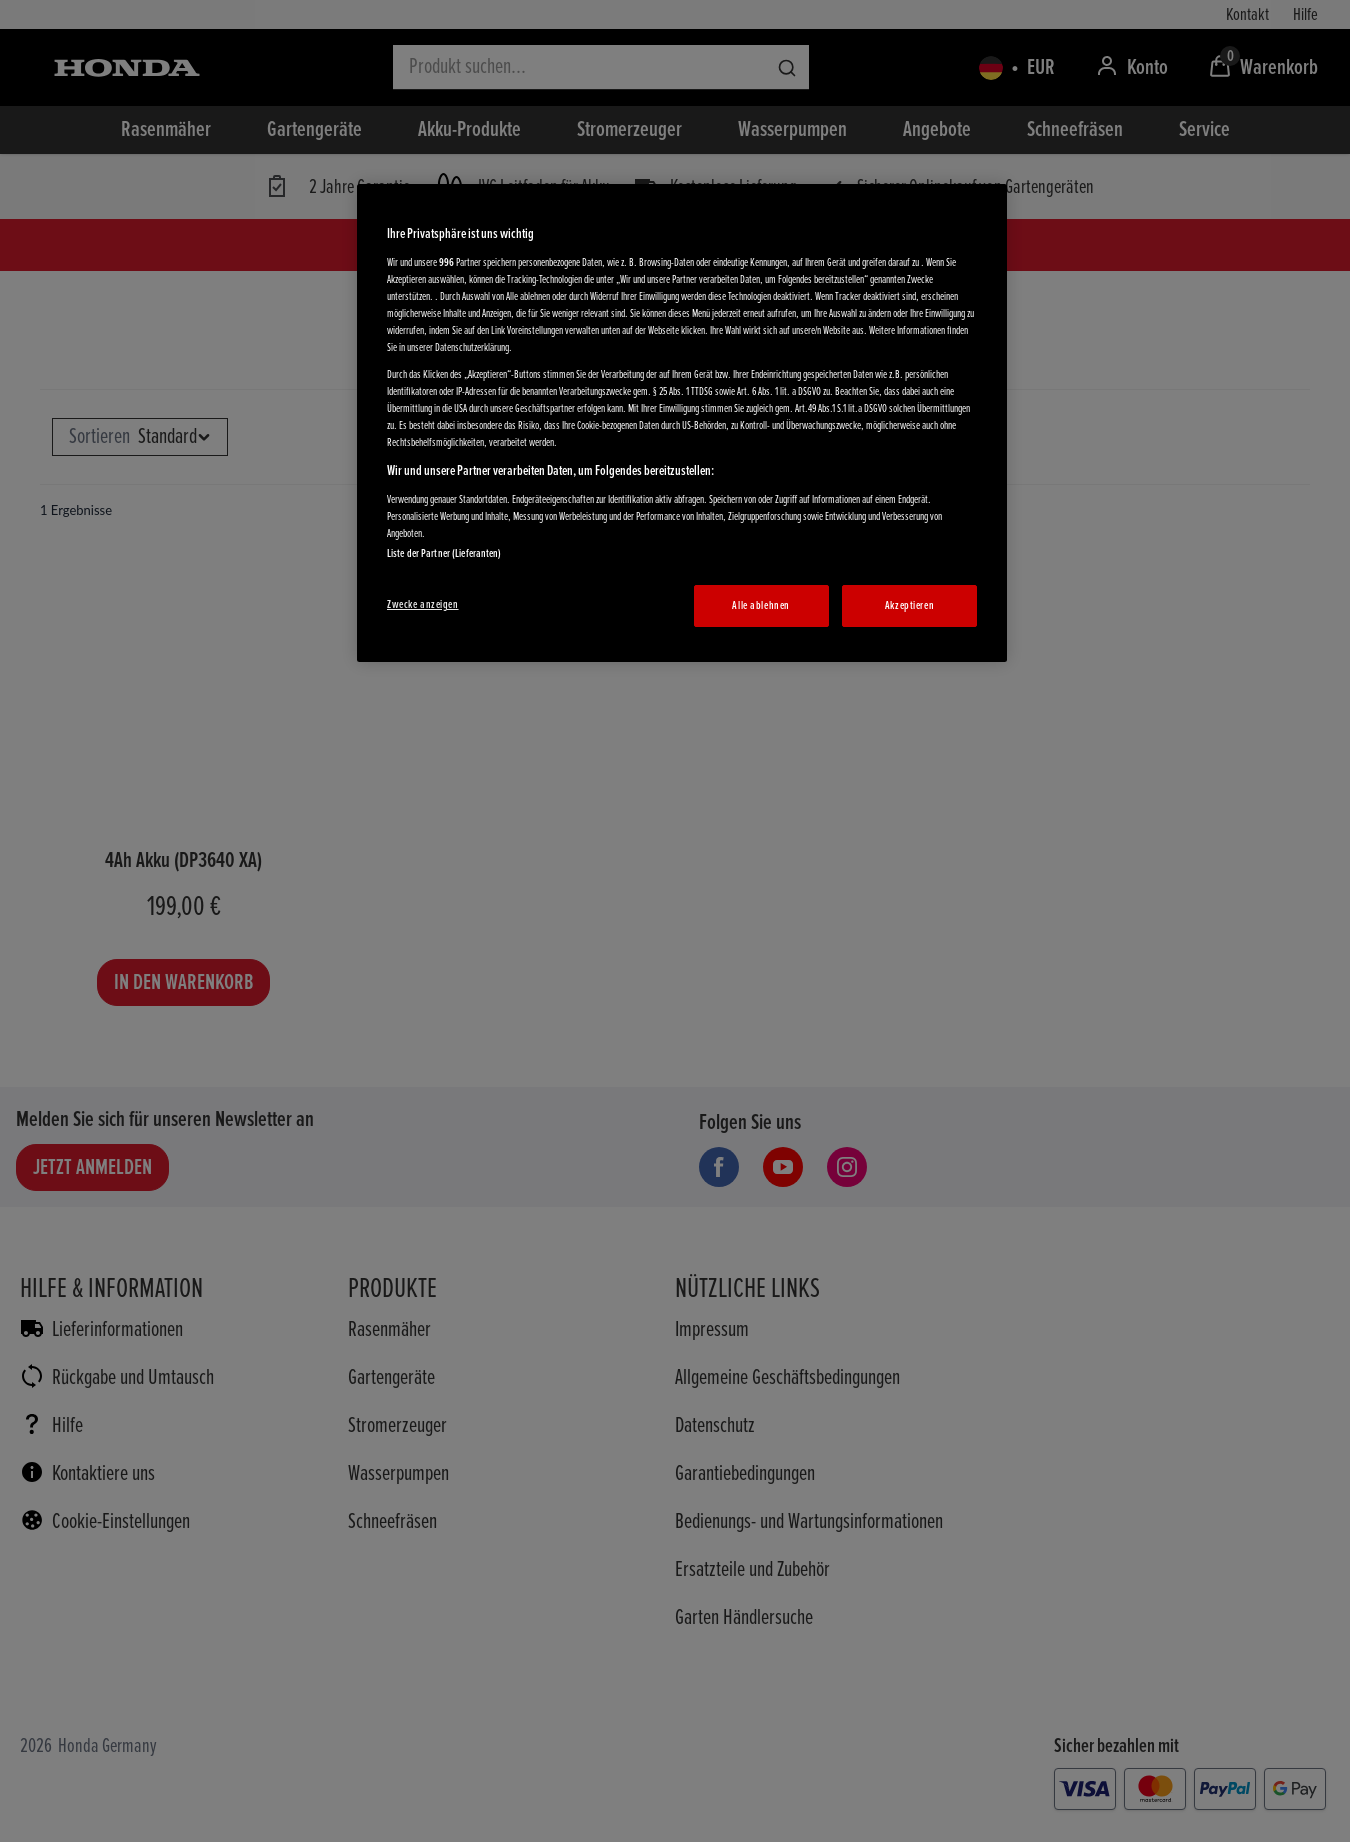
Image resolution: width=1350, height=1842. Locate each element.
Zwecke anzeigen (423, 604)
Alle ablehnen (760, 605)
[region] (682, 423)
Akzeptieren (909, 605)
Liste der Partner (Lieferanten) (444, 553)
